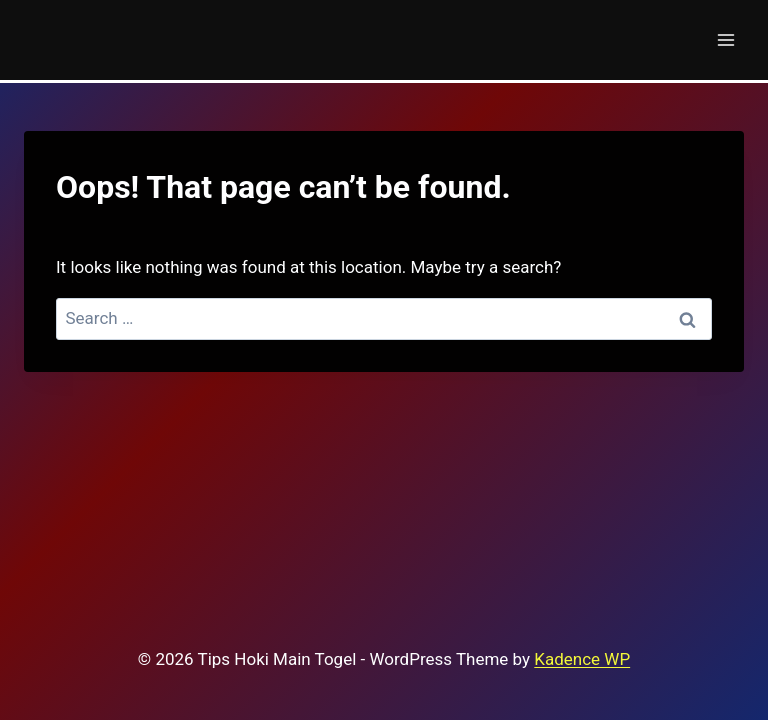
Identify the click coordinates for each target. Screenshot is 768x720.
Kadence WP (582, 659)
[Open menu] (725, 39)
